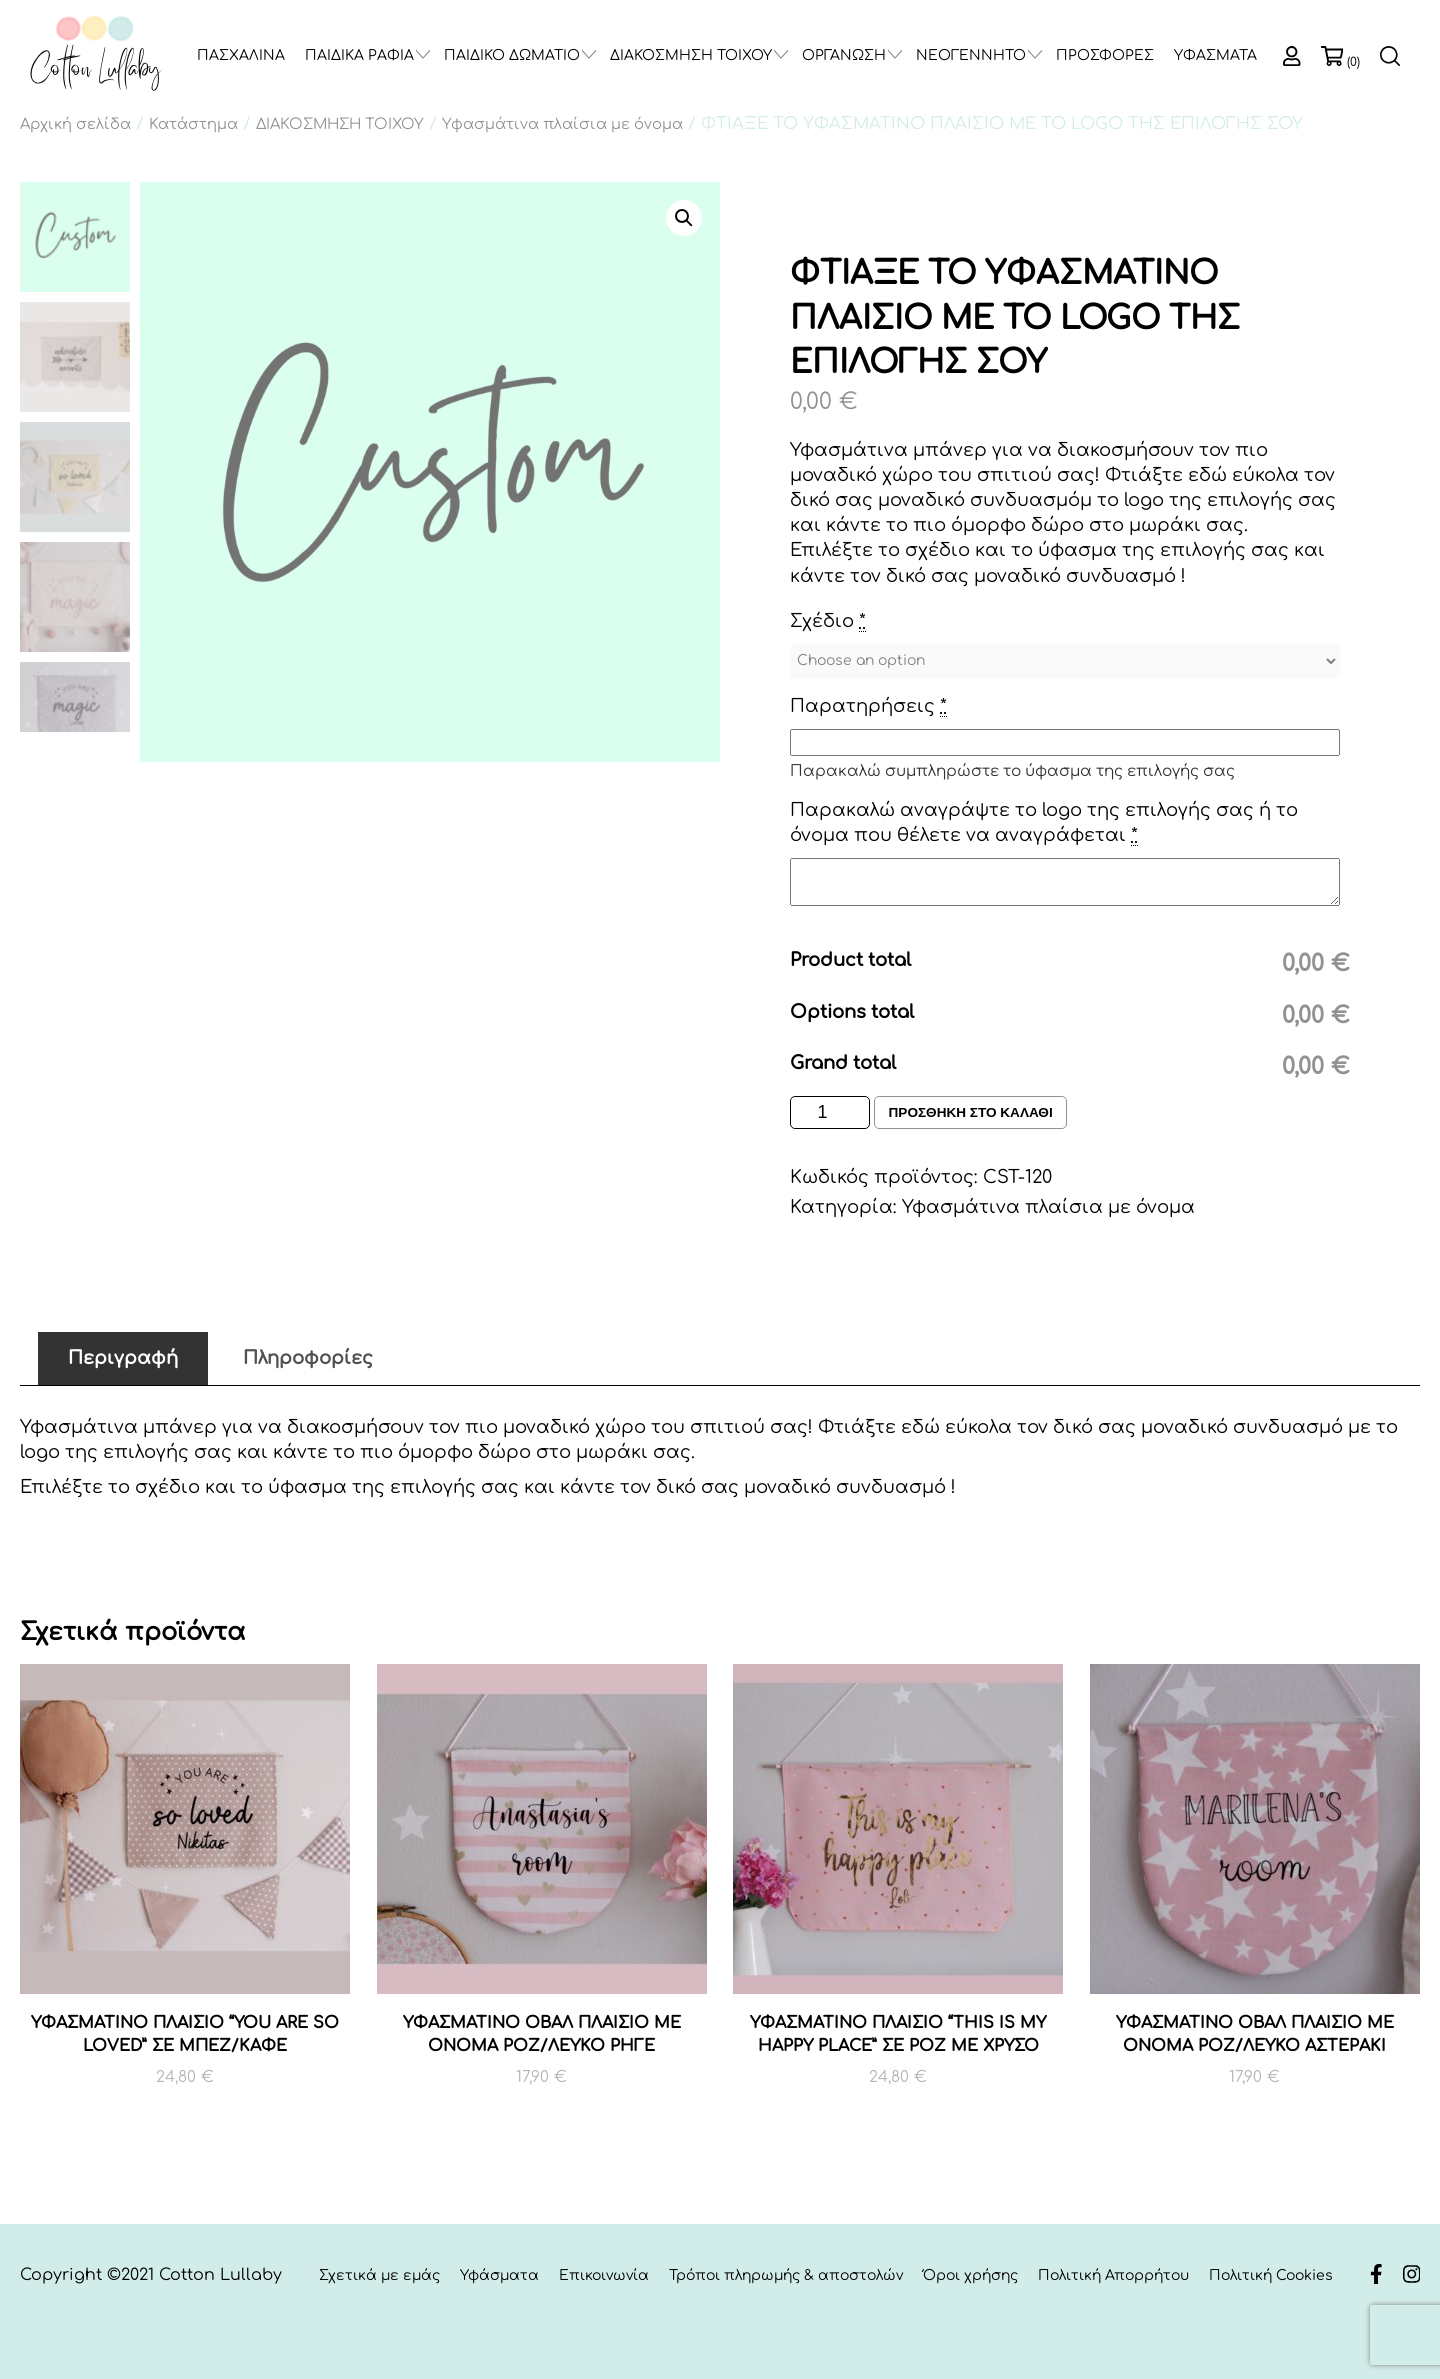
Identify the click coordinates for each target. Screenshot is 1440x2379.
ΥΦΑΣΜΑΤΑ (1215, 55)
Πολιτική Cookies (1271, 2276)
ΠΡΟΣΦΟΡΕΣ (1105, 55)
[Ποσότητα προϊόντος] (830, 1112)
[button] (684, 218)
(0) (1353, 62)
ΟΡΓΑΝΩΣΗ (844, 55)
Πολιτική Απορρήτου (1113, 2276)
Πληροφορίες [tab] (308, 1358)
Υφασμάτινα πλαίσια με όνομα (562, 124)
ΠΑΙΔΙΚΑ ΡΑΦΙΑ (359, 55)
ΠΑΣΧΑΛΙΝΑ (241, 55)
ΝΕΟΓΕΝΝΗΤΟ (971, 55)
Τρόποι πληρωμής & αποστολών (786, 2276)
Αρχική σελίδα (75, 124)
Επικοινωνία (604, 2276)
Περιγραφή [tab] (123, 1358)
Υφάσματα (499, 2276)
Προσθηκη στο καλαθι (973, 1113)
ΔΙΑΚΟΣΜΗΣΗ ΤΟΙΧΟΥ (691, 55)
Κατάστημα (193, 124)
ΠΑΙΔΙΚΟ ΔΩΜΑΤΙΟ (512, 55)
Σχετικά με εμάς (379, 2276)
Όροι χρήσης (970, 2276)
